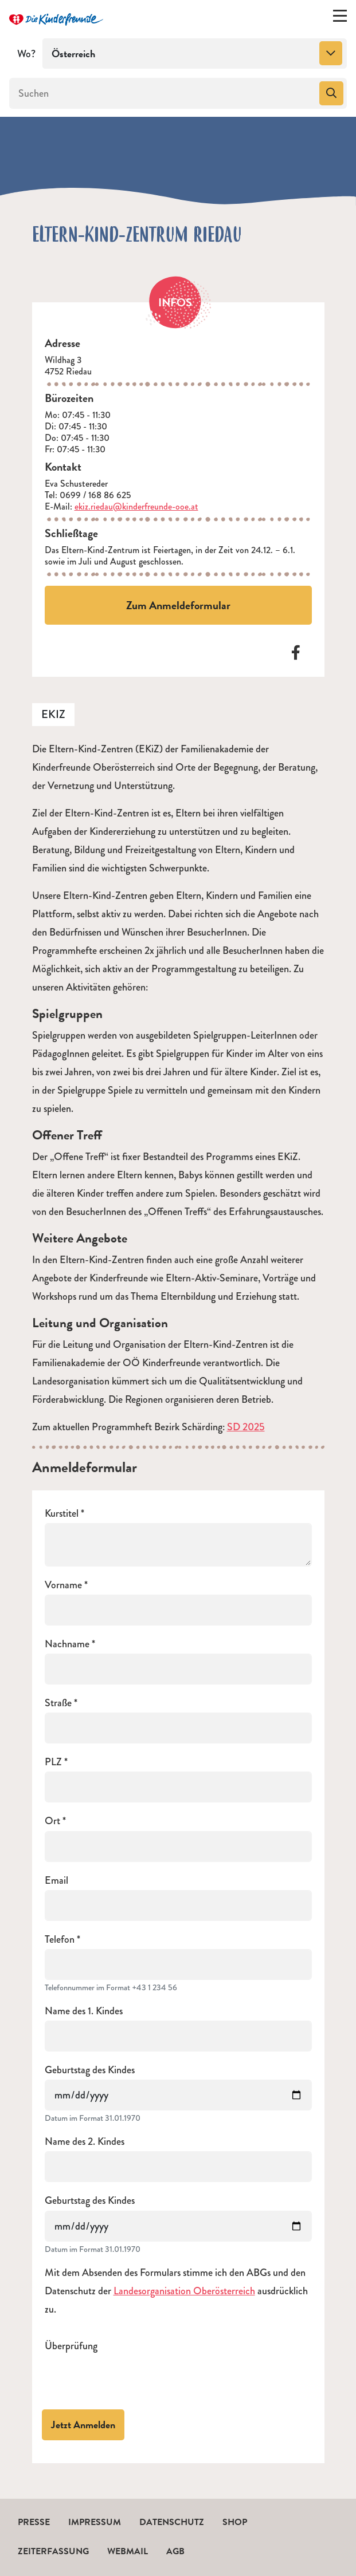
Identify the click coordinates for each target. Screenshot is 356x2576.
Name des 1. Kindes (84, 2011)
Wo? (26, 53)
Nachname (67, 1644)
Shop (234, 2522)
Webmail (127, 2551)
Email (56, 1880)
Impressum (94, 2522)
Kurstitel (62, 1513)
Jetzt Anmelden (83, 2424)
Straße (58, 1703)
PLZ (53, 1762)
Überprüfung (71, 2346)
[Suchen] (163, 93)
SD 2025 (246, 1426)
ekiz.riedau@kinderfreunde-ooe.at (136, 506)
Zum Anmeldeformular (178, 605)
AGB (175, 2551)
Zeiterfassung (53, 2551)
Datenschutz (171, 2522)
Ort (52, 1821)
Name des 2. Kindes (84, 2142)
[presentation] (132, 2378)
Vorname (63, 1585)
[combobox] (194, 53)
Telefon (60, 1939)
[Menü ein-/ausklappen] (340, 18)
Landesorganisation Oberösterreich (184, 2290)
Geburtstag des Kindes (90, 2070)
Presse (34, 2522)
